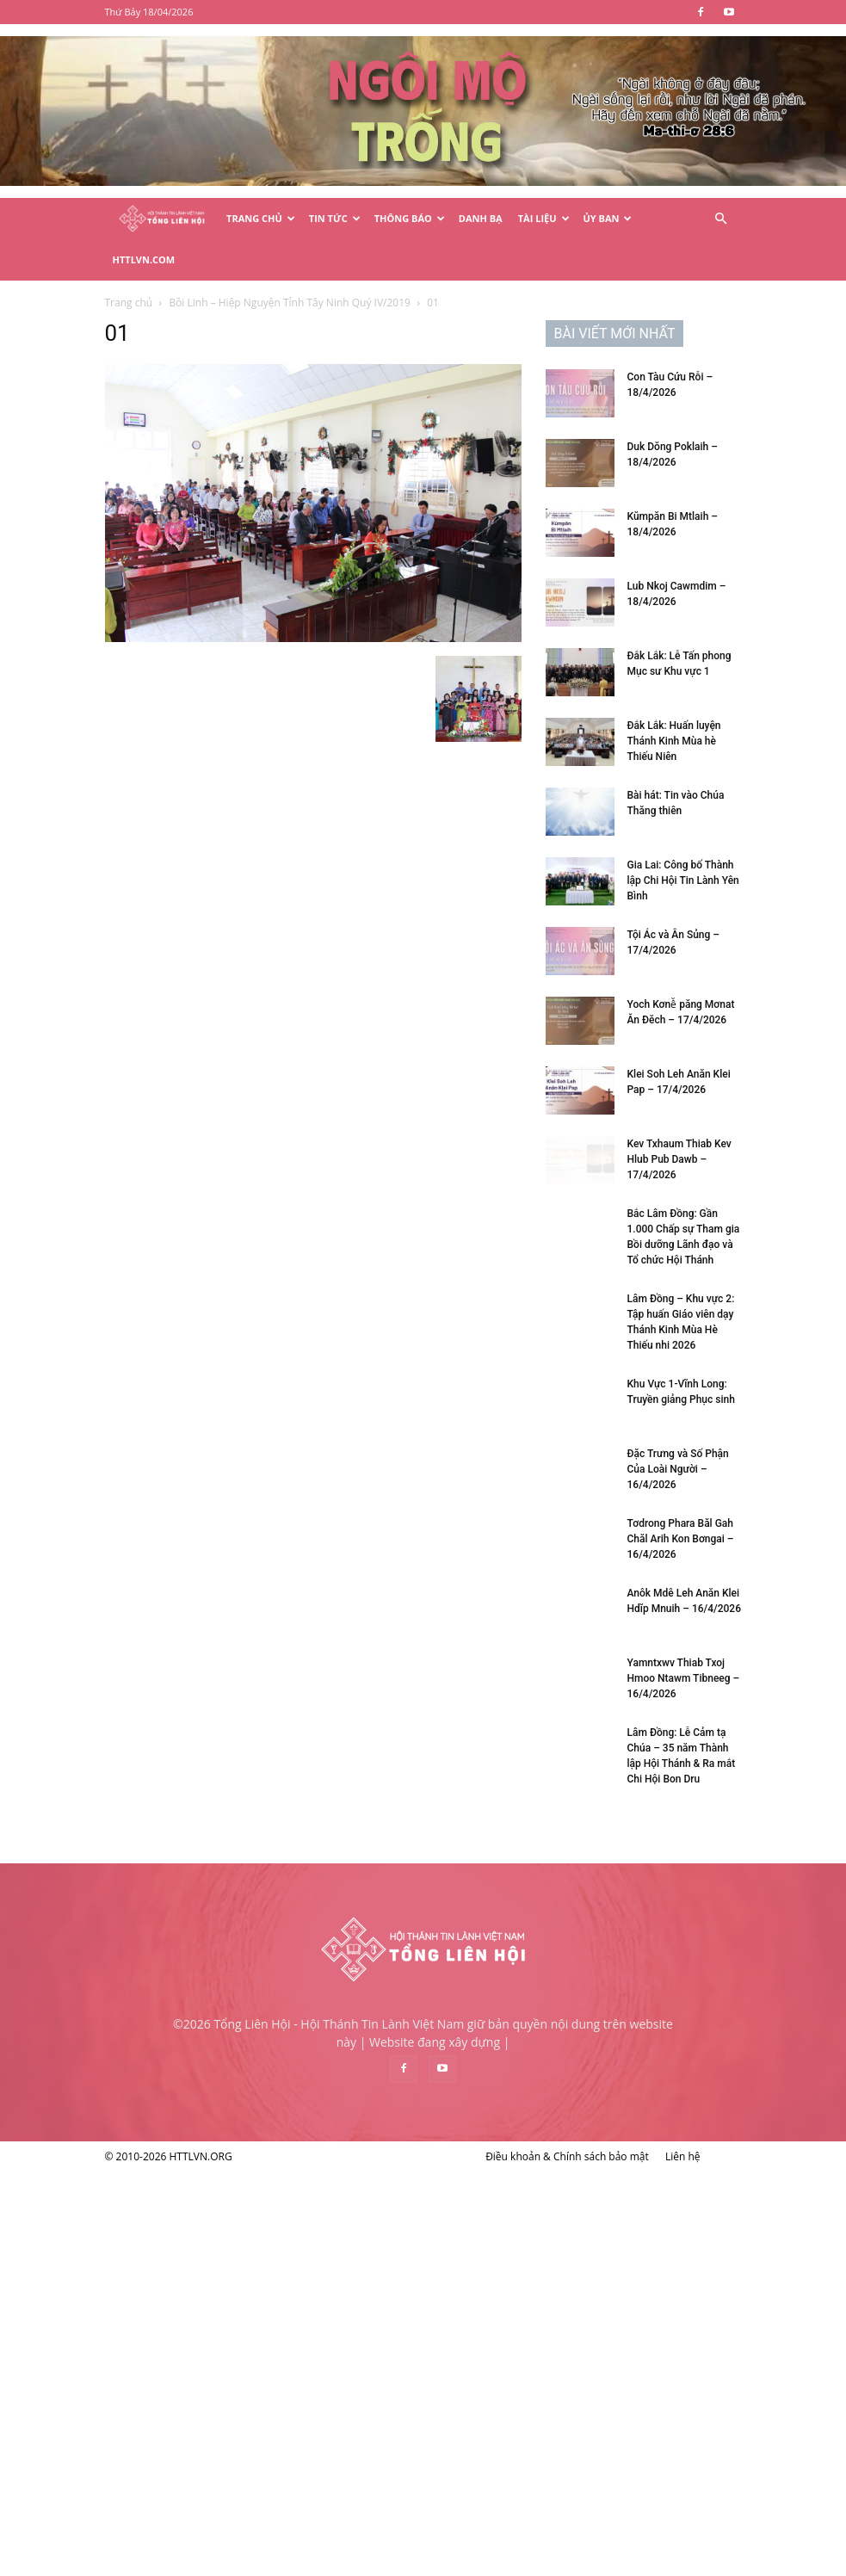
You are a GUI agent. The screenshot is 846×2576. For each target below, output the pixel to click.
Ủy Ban (608, 218)
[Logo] (162, 219)
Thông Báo (409, 218)
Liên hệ (683, 2156)
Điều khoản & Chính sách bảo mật (567, 2156)
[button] (721, 219)
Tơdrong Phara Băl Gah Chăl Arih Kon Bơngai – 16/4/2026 (680, 1538)
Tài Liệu (544, 218)
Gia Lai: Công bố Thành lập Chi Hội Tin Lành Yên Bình (683, 880)
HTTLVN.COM (144, 259)
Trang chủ (129, 302)
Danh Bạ (481, 218)
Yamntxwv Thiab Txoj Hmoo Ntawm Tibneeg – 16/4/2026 (683, 1678)
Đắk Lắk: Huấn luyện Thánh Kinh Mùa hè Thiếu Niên (674, 741)
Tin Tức (335, 218)
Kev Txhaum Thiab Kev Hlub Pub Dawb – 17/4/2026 (679, 1159)
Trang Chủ (260, 218)
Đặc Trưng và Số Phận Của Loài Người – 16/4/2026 (678, 1469)
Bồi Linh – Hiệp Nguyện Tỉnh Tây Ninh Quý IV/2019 (290, 302)
